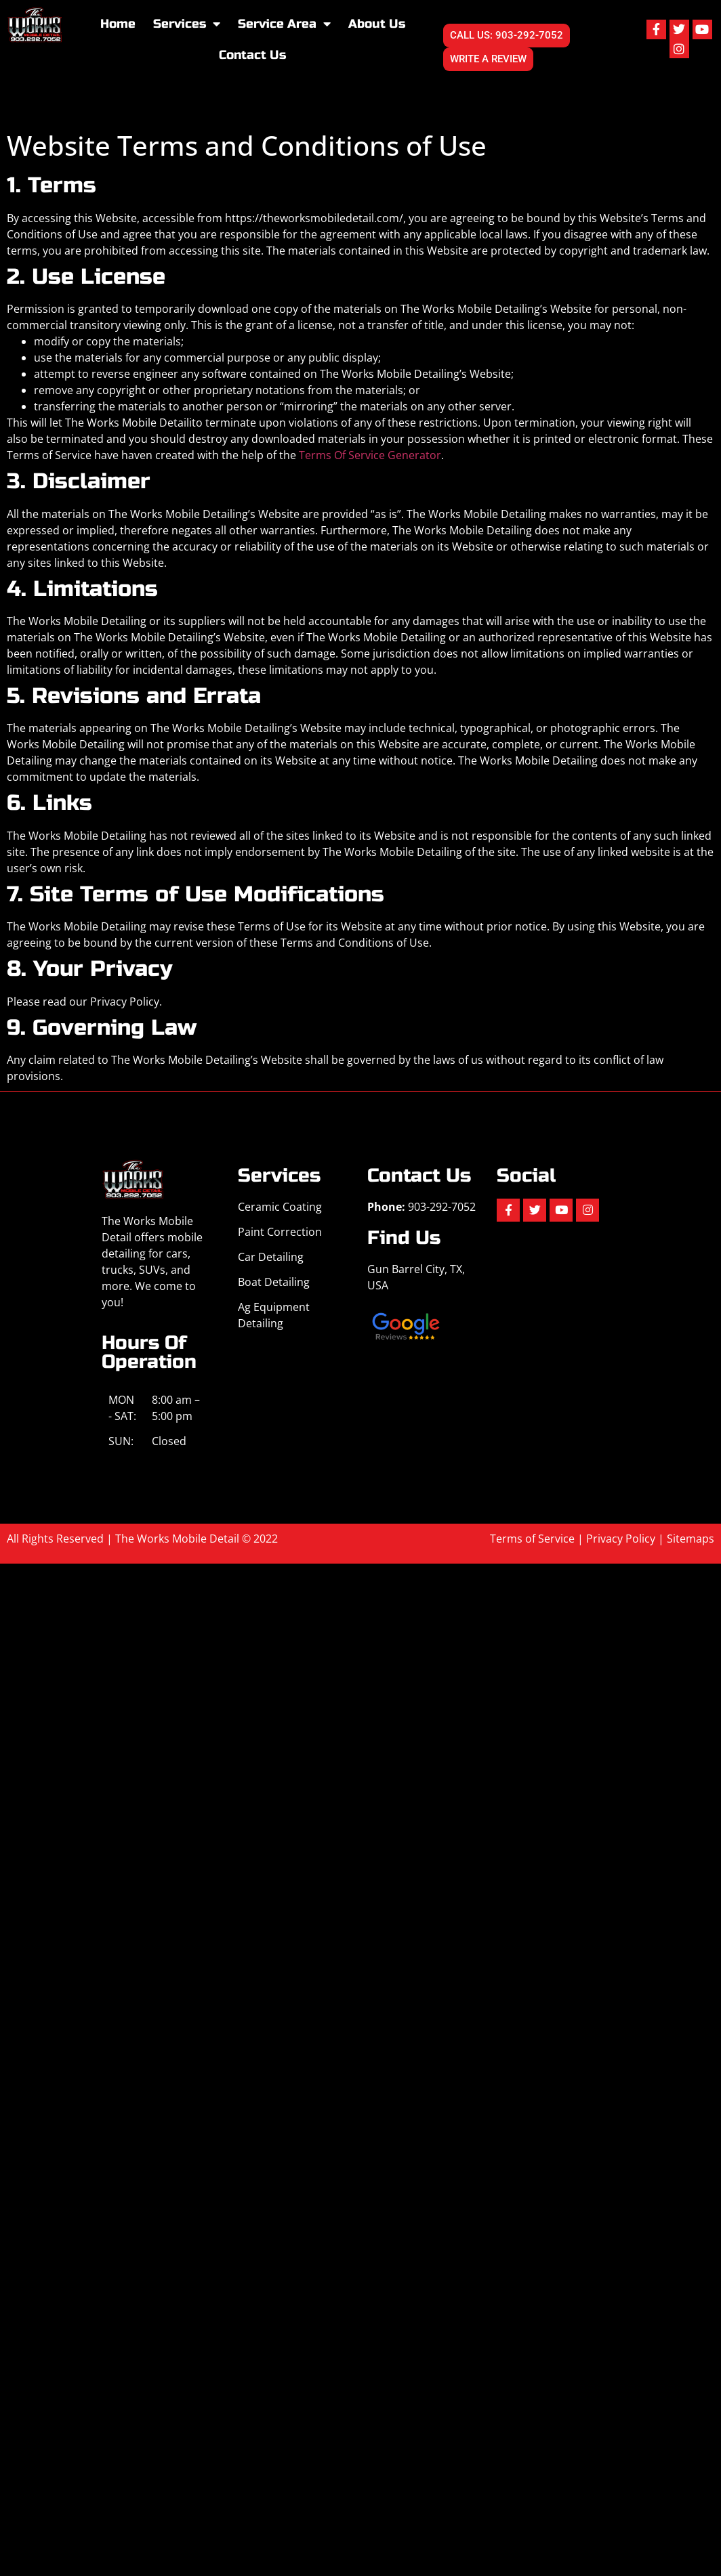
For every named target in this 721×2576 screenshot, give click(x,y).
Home (118, 23)
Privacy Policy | (626, 1538)
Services (186, 24)
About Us (376, 23)
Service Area (284, 24)
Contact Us (252, 54)
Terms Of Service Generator (370, 455)
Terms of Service (532, 1538)
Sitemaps (690, 1538)
